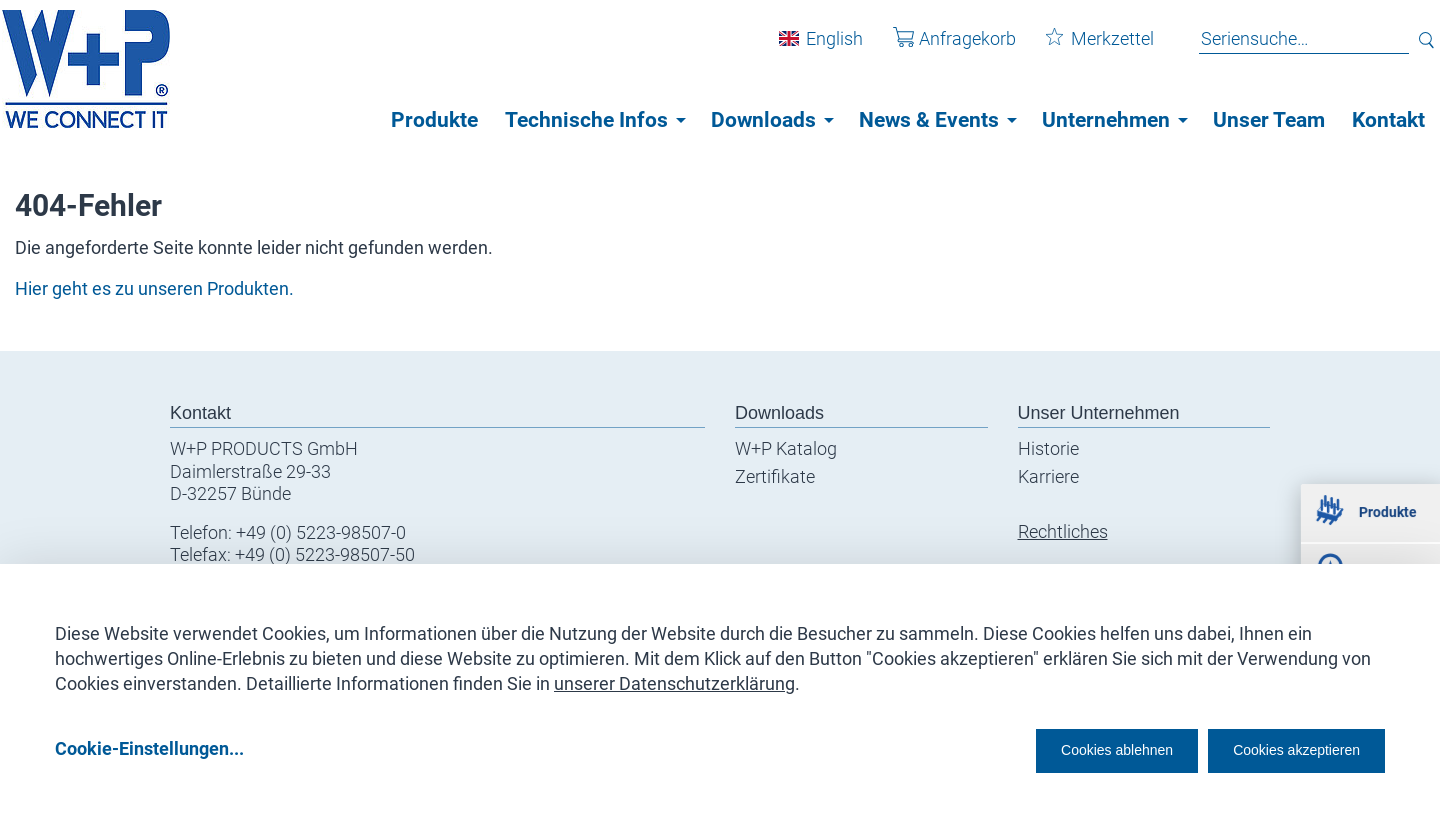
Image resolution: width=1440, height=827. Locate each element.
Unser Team (1269, 120)
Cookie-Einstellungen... (149, 748)
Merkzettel (1085, 48)
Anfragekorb (939, 48)
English (819, 48)
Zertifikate (775, 476)
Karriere (1048, 476)
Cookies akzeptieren (1278, 748)
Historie (1048, 448)
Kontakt (1388, 120)
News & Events (929, 120)
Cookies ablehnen (1055, 748)
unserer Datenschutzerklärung (674, 676)
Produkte (434, 120)
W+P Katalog (786, 448)
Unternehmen (1106, 120)
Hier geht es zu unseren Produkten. (154, 288)
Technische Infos (586, 120)
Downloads (763, 120)
